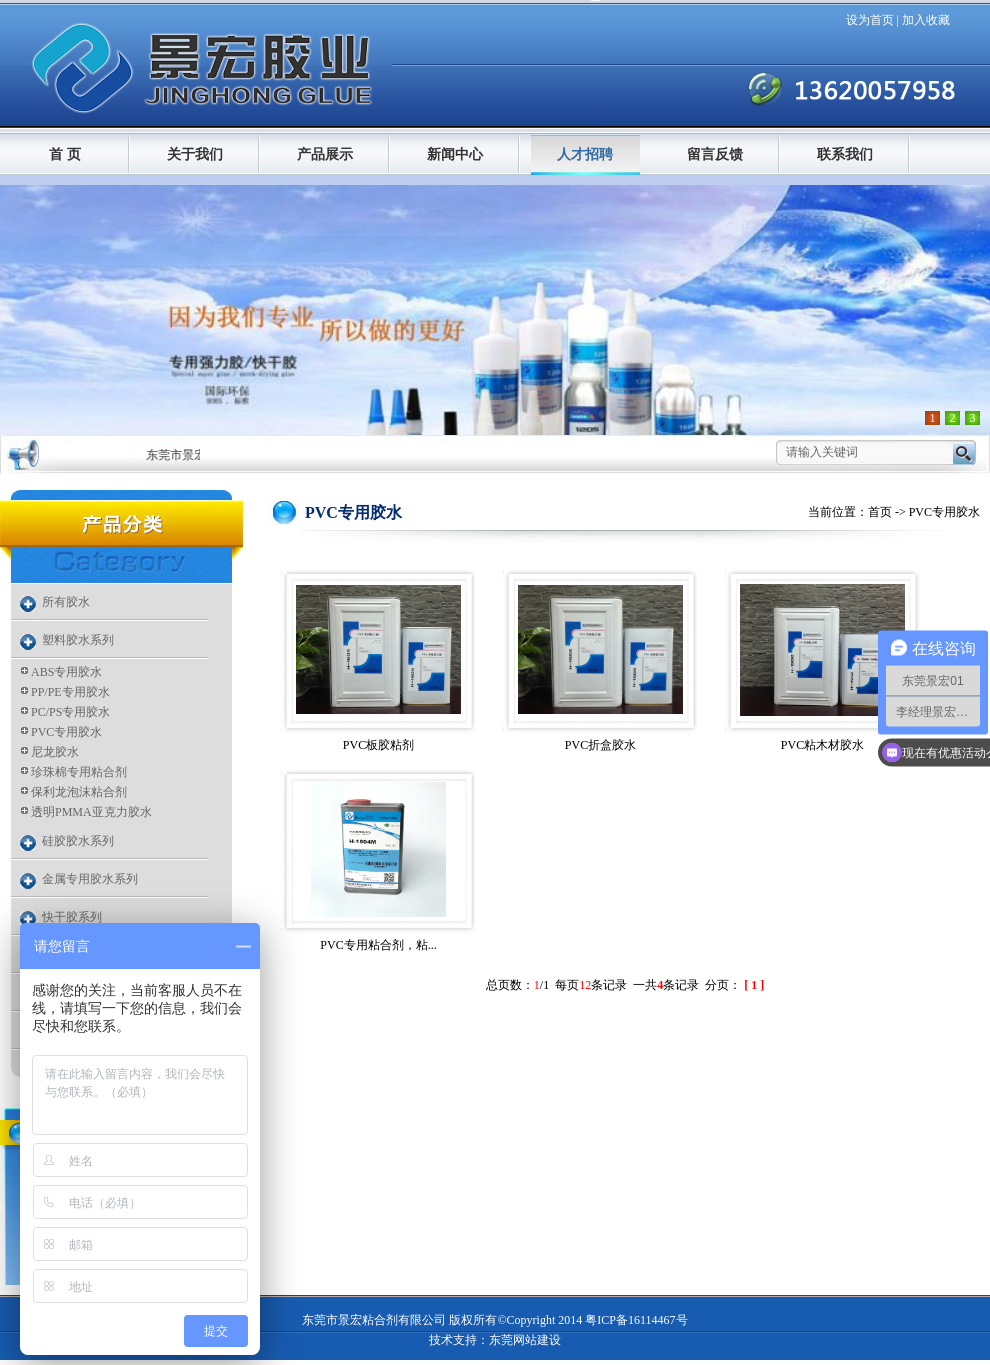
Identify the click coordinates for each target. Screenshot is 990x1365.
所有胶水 (66, 602)
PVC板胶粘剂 (378, 745)
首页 (880, 512)
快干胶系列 (72, 917)
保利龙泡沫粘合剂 (79, 792)
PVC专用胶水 (66, 732)
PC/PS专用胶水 (70, 712)
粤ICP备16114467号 (636, 1320)
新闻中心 (455, 154)
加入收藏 (926, 20)
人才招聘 (585, 154)
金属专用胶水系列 (90, 879)
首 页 (65, 154)
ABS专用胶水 (66, 672)
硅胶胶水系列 (78, 841)
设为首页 (870, 20)
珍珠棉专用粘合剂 (79, 772)
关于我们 (195, 154)
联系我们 (845, 154)
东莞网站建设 (525, 1340)
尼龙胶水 (55, 752)
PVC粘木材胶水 (822, 745)
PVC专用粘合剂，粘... (378, 945)
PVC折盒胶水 (600, 745)
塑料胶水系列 (78, 640)
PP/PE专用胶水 (70, 692)
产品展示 (325, 154)
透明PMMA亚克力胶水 (91, 812)
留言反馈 (715, 154)
